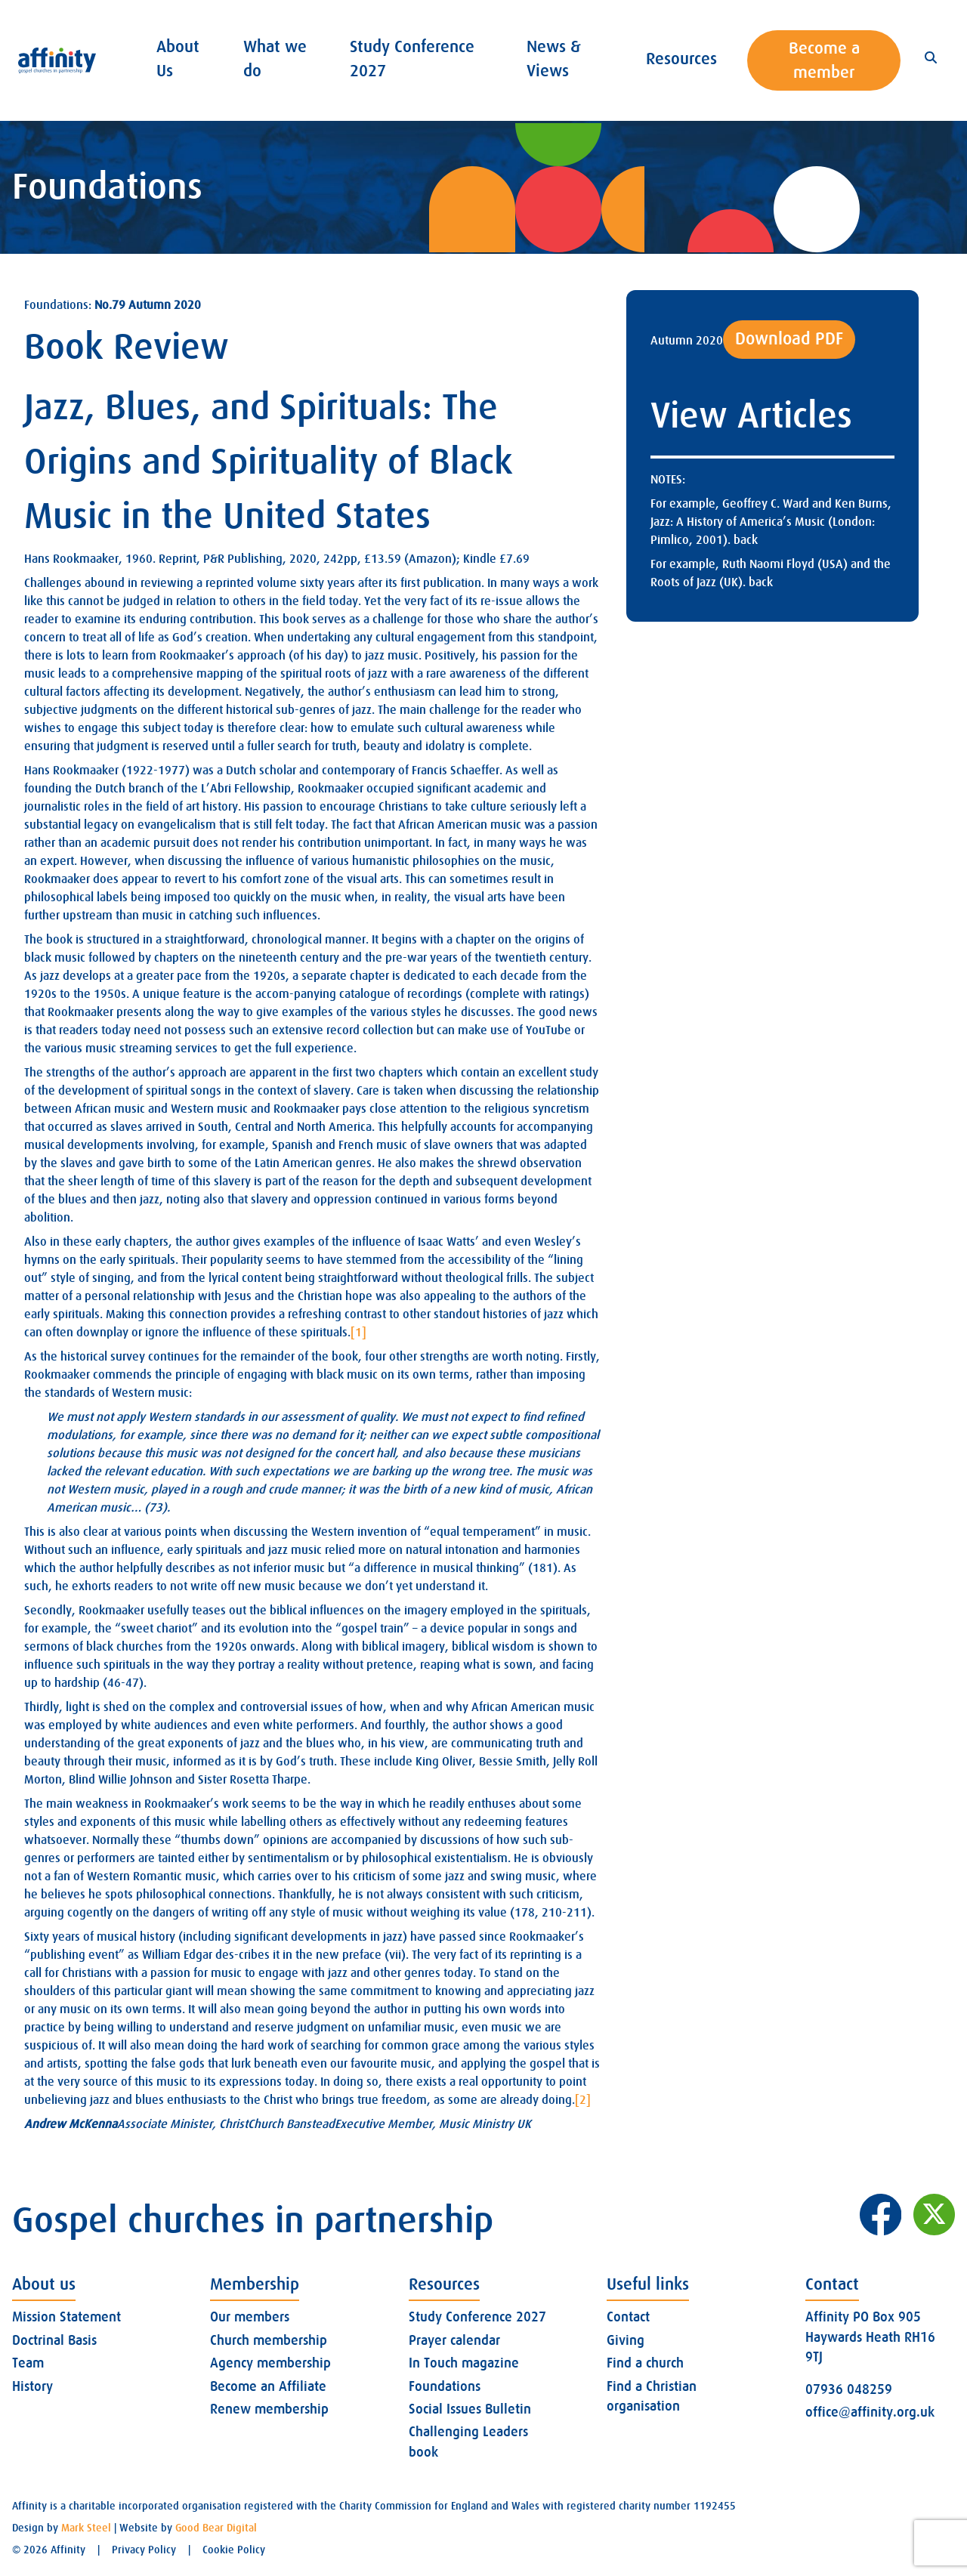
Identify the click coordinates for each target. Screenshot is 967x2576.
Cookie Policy (233, 2550)
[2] (583, 2100)
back (746, 540)
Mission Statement (66, 2316)
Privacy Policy (144, 2550)
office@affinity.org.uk (870, 2412)
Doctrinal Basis (54, 2340)
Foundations (444, 2386)
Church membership (268, 2340)
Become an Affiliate (268, 2386)
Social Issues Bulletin (470, 2409)
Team (28, 2363)
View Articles (751, 416)
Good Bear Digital (216, 2528)
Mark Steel (86, 2528)
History (32, 2386)
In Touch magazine (464, 2363)
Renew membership (269, 2409)
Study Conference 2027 (477, 2316)
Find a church (645, 2363)
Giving (625, 2340)
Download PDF (789, 339)
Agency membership (270, 2363)
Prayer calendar (454, 2340)
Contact (628, 2316)
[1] (358, 1332)
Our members (249, 2316)
